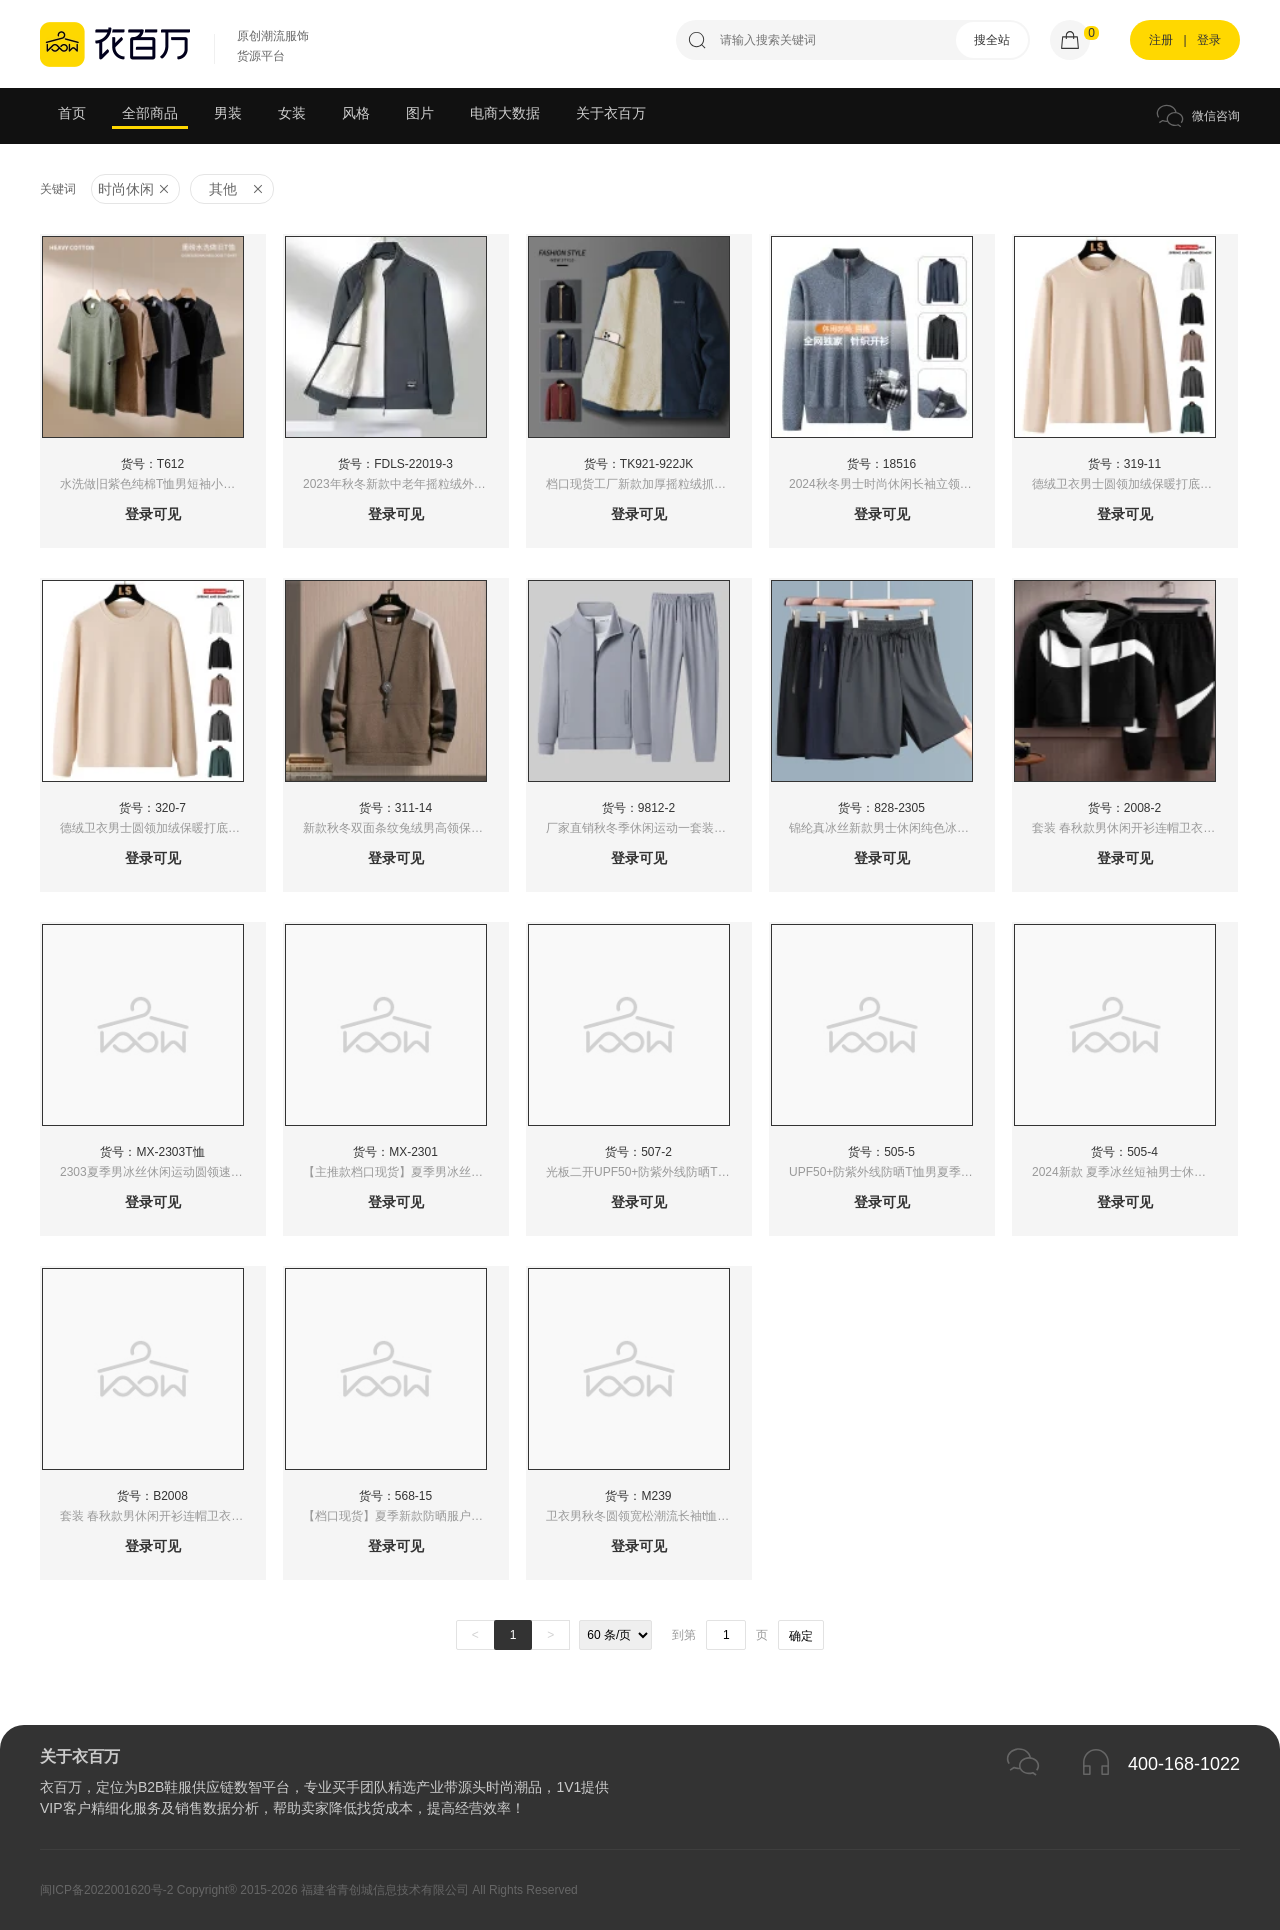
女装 (292, 113)
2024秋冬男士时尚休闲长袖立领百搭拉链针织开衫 (891, 484)
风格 (356, 113)
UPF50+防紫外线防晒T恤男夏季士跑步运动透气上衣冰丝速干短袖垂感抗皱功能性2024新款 (891, 1172)
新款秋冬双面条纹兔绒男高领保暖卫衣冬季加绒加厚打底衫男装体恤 (405, 828)
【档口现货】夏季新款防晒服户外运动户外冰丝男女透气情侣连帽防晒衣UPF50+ (405, 1516)
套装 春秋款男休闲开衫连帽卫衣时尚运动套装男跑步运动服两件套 (1134, 828)
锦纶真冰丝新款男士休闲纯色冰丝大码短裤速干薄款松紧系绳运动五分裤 (891, 828)
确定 (801, 1636)
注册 (1161, 40)
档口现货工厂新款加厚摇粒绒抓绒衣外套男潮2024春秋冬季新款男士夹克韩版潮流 (648, 484)
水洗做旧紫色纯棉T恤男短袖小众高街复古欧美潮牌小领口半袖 (162, 484)
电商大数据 (505, 113)
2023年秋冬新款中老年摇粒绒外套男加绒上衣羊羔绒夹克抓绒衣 (405, 484)
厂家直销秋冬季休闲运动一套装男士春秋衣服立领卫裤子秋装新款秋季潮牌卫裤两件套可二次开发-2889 (648, 828)
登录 (1209, 40)
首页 (72, 113)
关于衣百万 (611, 113)
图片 (420, 113)
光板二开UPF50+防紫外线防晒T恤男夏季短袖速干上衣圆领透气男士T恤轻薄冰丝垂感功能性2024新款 (648, 1172)
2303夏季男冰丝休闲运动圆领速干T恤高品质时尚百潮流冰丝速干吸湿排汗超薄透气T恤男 (162, 1172)
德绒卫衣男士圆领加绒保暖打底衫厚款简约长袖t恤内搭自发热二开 (1134, 484)
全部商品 (150, 113)
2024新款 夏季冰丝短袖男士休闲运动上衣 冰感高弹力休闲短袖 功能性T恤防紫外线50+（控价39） (1134, 1172)
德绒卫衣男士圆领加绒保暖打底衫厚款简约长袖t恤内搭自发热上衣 (162, 828)
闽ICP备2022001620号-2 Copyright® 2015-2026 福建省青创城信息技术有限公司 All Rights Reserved (309, 1890)
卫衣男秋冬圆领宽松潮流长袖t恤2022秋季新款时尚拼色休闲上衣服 (648, 1516)
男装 (228, 113)
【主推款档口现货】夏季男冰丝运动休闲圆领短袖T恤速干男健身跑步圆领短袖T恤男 (405, 1172)
